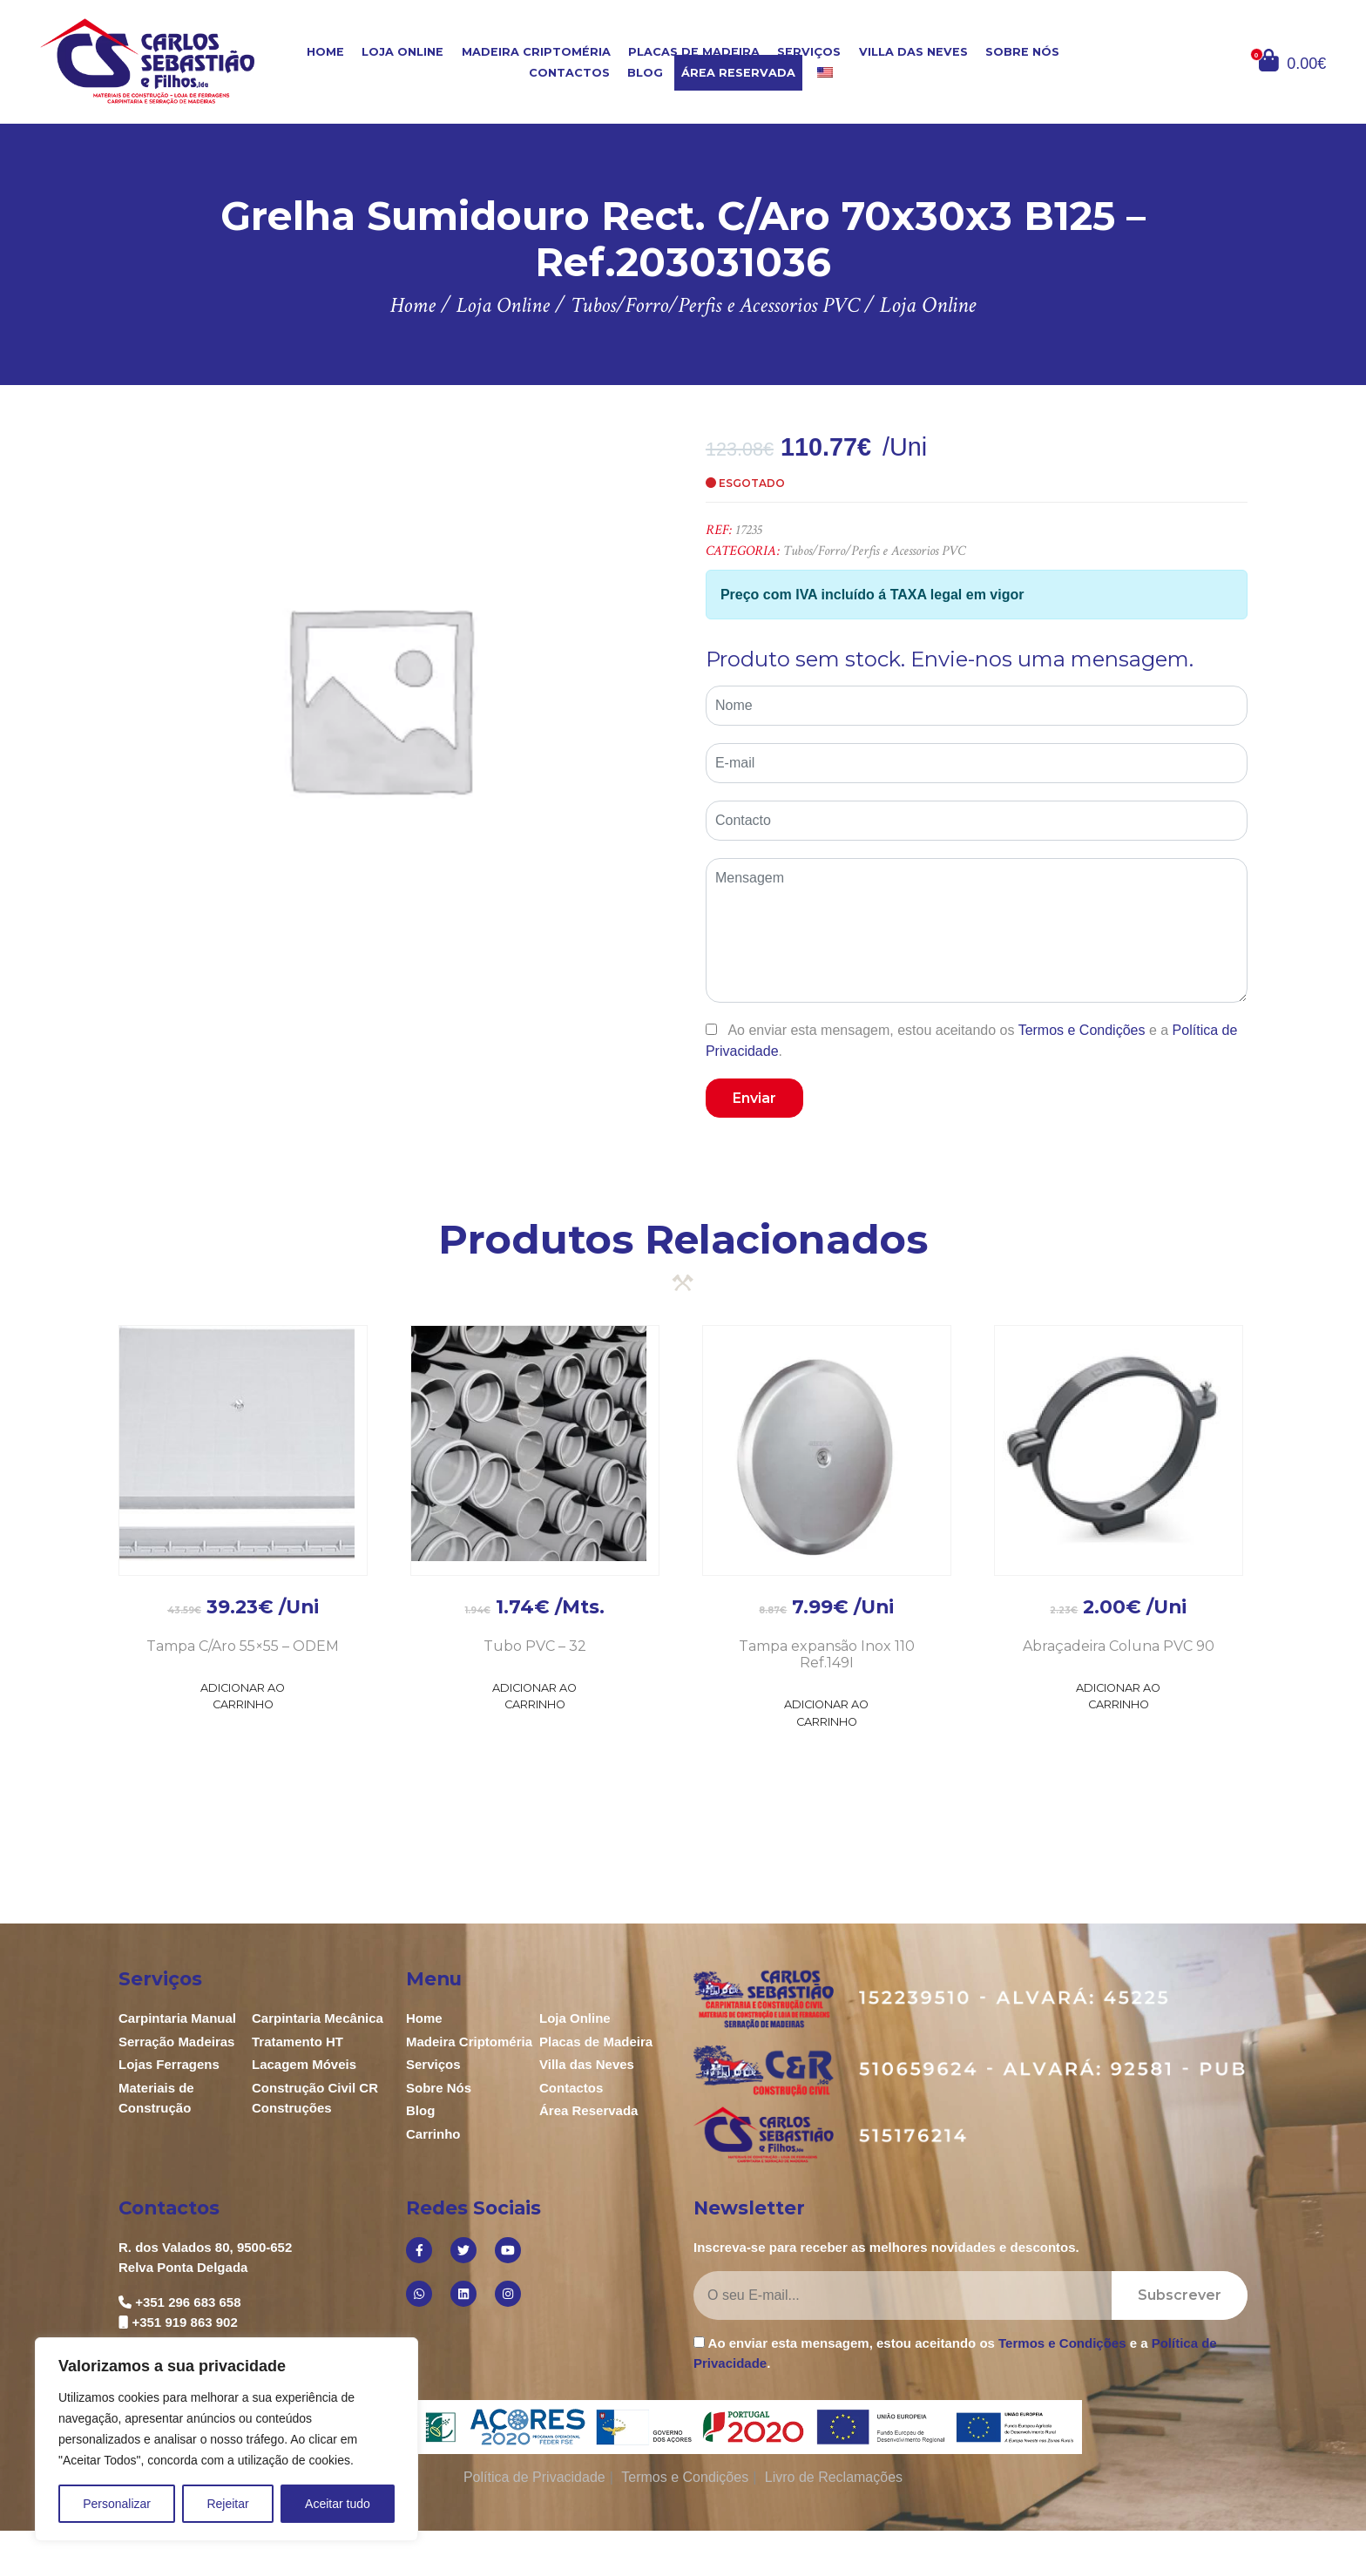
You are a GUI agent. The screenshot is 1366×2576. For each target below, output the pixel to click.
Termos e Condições (1082, 1030)
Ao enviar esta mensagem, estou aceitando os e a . (971, 1040)
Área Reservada (738, 72)
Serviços (809, 51)
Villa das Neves (913, 51)
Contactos (569, 72)
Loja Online (402, 51)
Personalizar (117, 2504)
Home (325, 51)
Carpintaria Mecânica (317, 2018)
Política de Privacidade (534, 2477)
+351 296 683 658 (187, 2302)
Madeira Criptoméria (536, 51)
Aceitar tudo (337, 2504)
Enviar (754, 1098)
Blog (645, 72)
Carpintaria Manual (177, 2018)
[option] (378, 697)
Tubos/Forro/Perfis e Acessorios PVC (874, 551)
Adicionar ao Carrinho (242, 1696)
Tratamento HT (297, 2041)
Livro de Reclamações (834, 2477)
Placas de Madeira (694, 51)
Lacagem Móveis (304, 2064)
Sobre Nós (1022, 51)
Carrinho (433, 2133)
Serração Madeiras (176, 2041)
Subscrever (1179, 2295)
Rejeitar (227, 2504)
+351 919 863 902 (184, 2322)
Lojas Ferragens (169, 2064)
